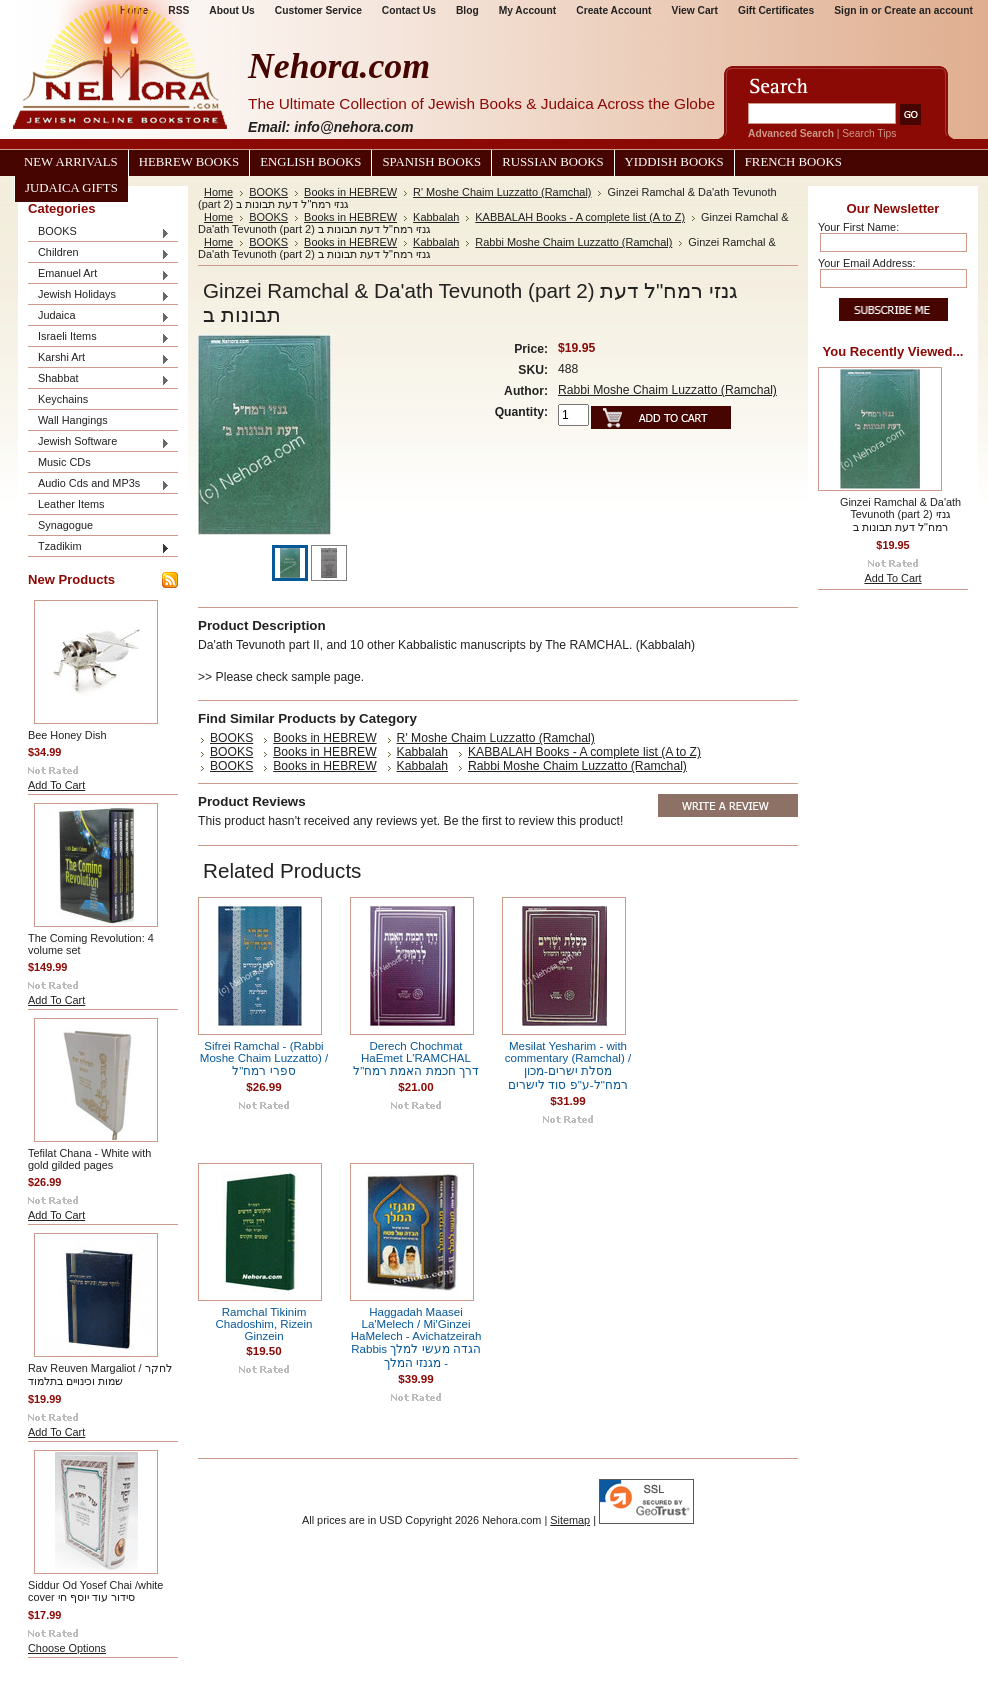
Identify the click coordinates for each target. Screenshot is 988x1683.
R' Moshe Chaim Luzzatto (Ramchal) (502, 192)
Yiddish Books (674, 162)
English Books (310, 162)
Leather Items (71, 504)
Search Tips (869, 133)
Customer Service (318, 10)
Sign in (851, 10)
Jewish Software (99, 442)
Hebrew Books (189, 162)
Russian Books (552, 162)
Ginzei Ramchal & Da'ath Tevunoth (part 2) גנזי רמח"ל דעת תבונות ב (900, 514)
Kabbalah (436, 217)
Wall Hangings (73, 420)
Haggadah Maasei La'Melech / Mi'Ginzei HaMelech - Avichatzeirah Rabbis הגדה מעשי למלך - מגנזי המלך (416, 1337)
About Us (231, 10)
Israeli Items (99, 337)
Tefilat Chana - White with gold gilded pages (89, 1159)
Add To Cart (56, 785)
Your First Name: (858, 227)
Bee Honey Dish (67, 735)
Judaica (99, 316)
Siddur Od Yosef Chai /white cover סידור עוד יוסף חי (95, 1591)
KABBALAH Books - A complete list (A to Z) (580, 217)
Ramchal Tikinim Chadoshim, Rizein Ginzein (264, 1324)
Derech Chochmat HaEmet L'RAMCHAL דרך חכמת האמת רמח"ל (416, 1058)
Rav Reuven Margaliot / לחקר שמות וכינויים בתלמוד (100, 1374)
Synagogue (65, 525)
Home (218, 192)
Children (99, 253)
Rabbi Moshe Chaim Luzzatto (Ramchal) (573, 242)
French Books (793, 162)
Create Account (613, 10)
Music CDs (64, 462)
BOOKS (99, 232)
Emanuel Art (99, 274)
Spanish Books (431, 162)
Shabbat (99, 379)
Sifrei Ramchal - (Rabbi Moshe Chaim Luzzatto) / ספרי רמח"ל (264, 1058)
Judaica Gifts (71, 188)
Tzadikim (99, 547)
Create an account (928, 10)
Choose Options (67, 1648)
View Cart (695, 10)
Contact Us (409, 10)
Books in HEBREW (350, 192)
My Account (528, 10)
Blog (467, 10)
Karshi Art (99, 358)
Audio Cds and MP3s (99, 484)
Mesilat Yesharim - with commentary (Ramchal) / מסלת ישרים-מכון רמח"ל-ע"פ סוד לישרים (568, 1065)
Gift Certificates (776, 10)
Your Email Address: (867, 263)
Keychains (63, 399)
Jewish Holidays (99, 295)
